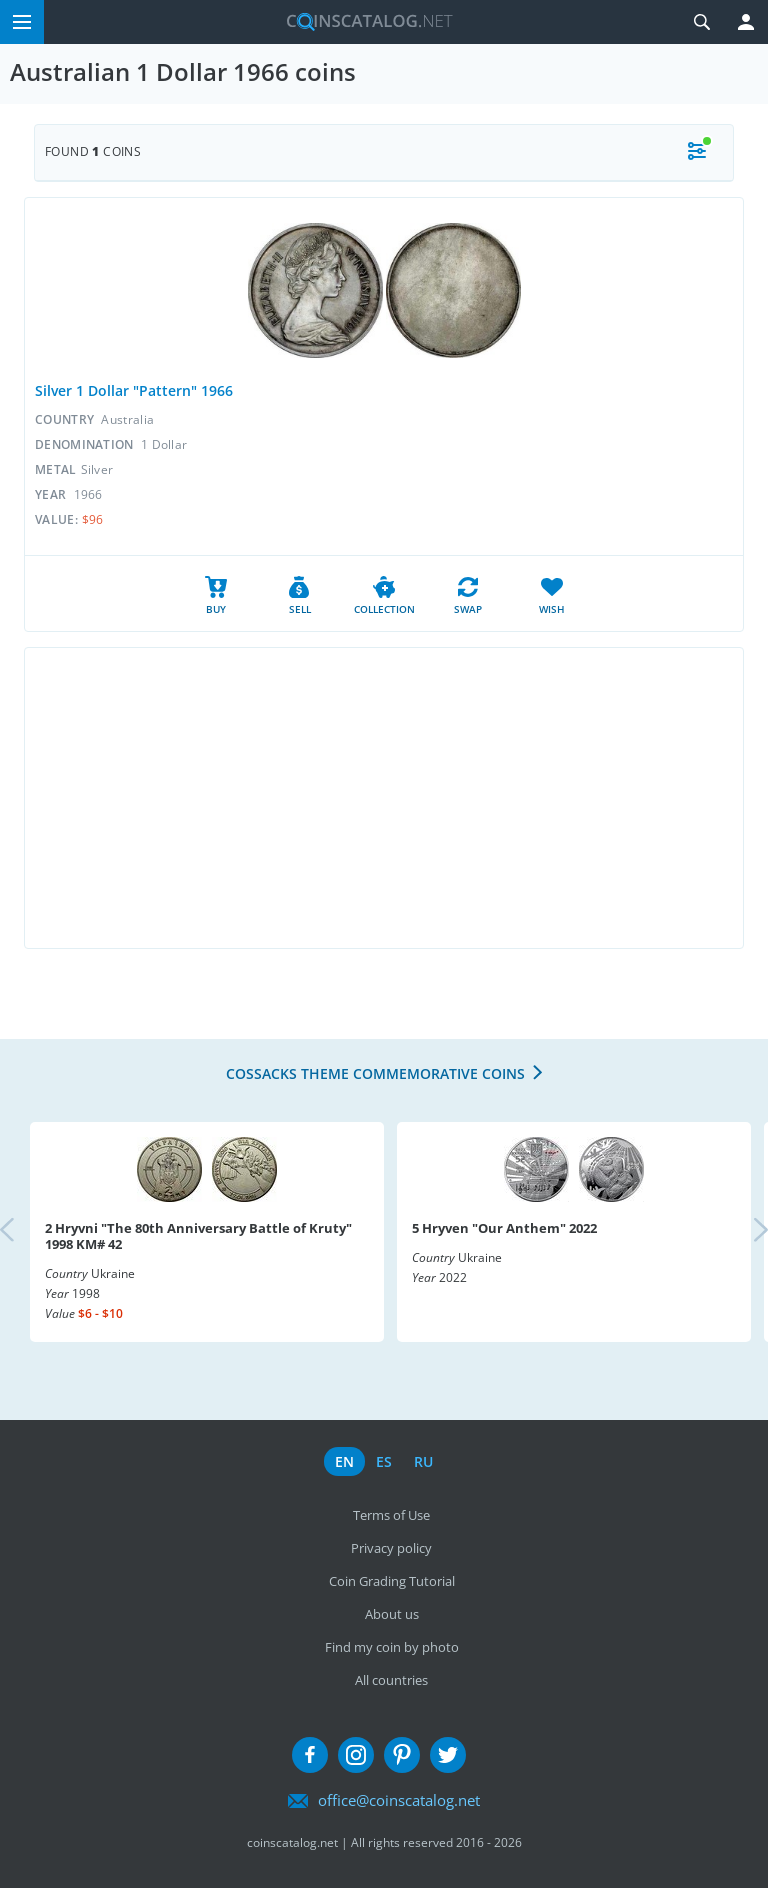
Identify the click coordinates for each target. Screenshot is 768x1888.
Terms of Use (391, 1515)
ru (423, 1461)
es (384, 1461)
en (344, 1461)
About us (392, 1614)
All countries (391, 1680)
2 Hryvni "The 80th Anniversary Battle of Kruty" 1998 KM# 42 (198, 1236)
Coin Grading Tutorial (392, 1581)
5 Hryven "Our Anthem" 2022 (504, 1228)
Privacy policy (391, 1548)
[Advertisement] (384, 798)
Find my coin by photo (392, 1647)
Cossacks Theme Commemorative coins (375, 1073)
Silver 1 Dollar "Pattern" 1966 (134, 390)
